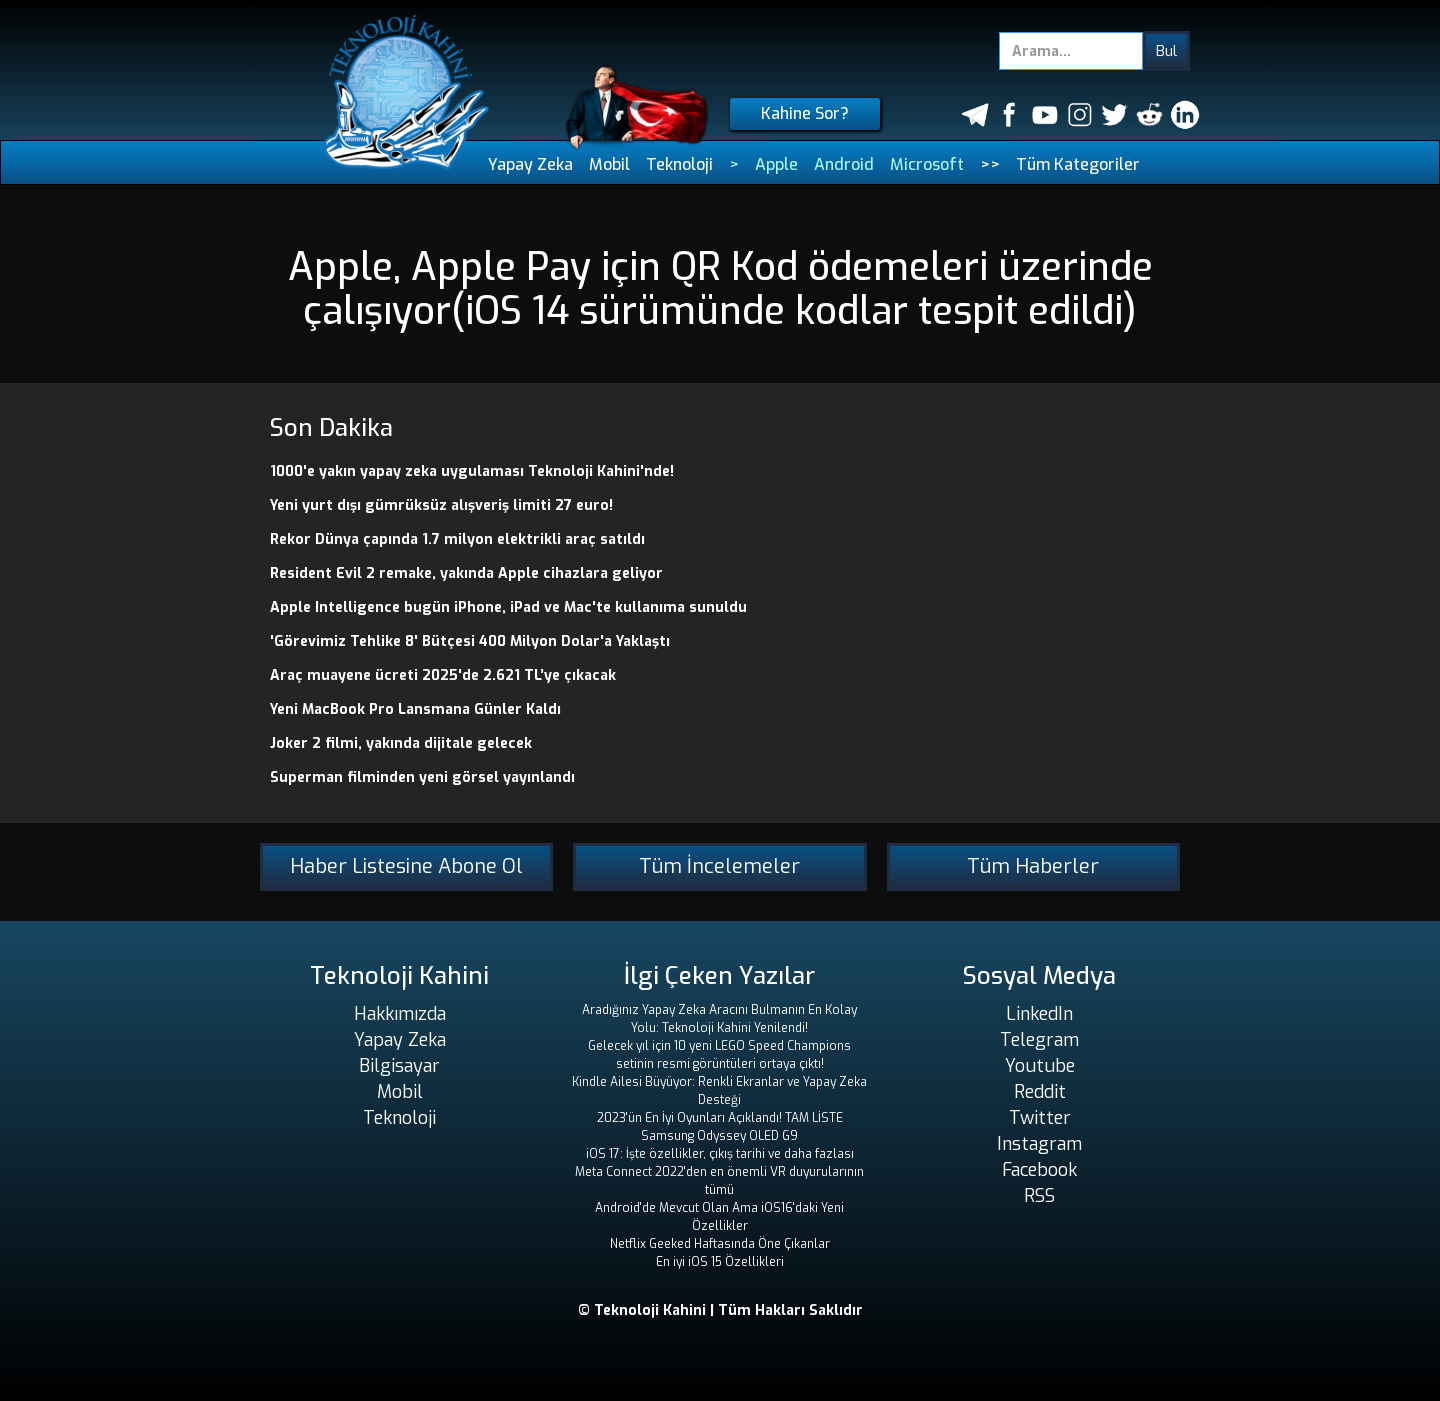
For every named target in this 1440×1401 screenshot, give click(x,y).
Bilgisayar (399, 1066)
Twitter (1040, 1118)
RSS (1039, 1196)
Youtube (1040, 1066)
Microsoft (927, 164)
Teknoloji (679, 164)
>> (990, 164)
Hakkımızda (400, 1014)
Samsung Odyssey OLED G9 (719, 1136)
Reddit (1040, 1092)
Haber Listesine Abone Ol (406, 866)
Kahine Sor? (805, 113)
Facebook (1039, 1170)
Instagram (1039, 1144)
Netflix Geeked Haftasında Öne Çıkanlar (720, 1244)
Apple (776, 164)
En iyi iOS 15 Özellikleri (720, 1262)
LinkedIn (1039, 1014)
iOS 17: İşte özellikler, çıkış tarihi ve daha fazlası (720, 1154)
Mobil (609, 164)
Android (844, 164)
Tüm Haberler (1033, 866)
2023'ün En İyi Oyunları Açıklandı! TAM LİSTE (720, 1118)
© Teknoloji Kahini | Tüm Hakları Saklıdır (720, 1310)
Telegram (1039, 1040)
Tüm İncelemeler (719, 866)
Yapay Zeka (530, 164)
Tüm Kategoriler (1078, 164)
